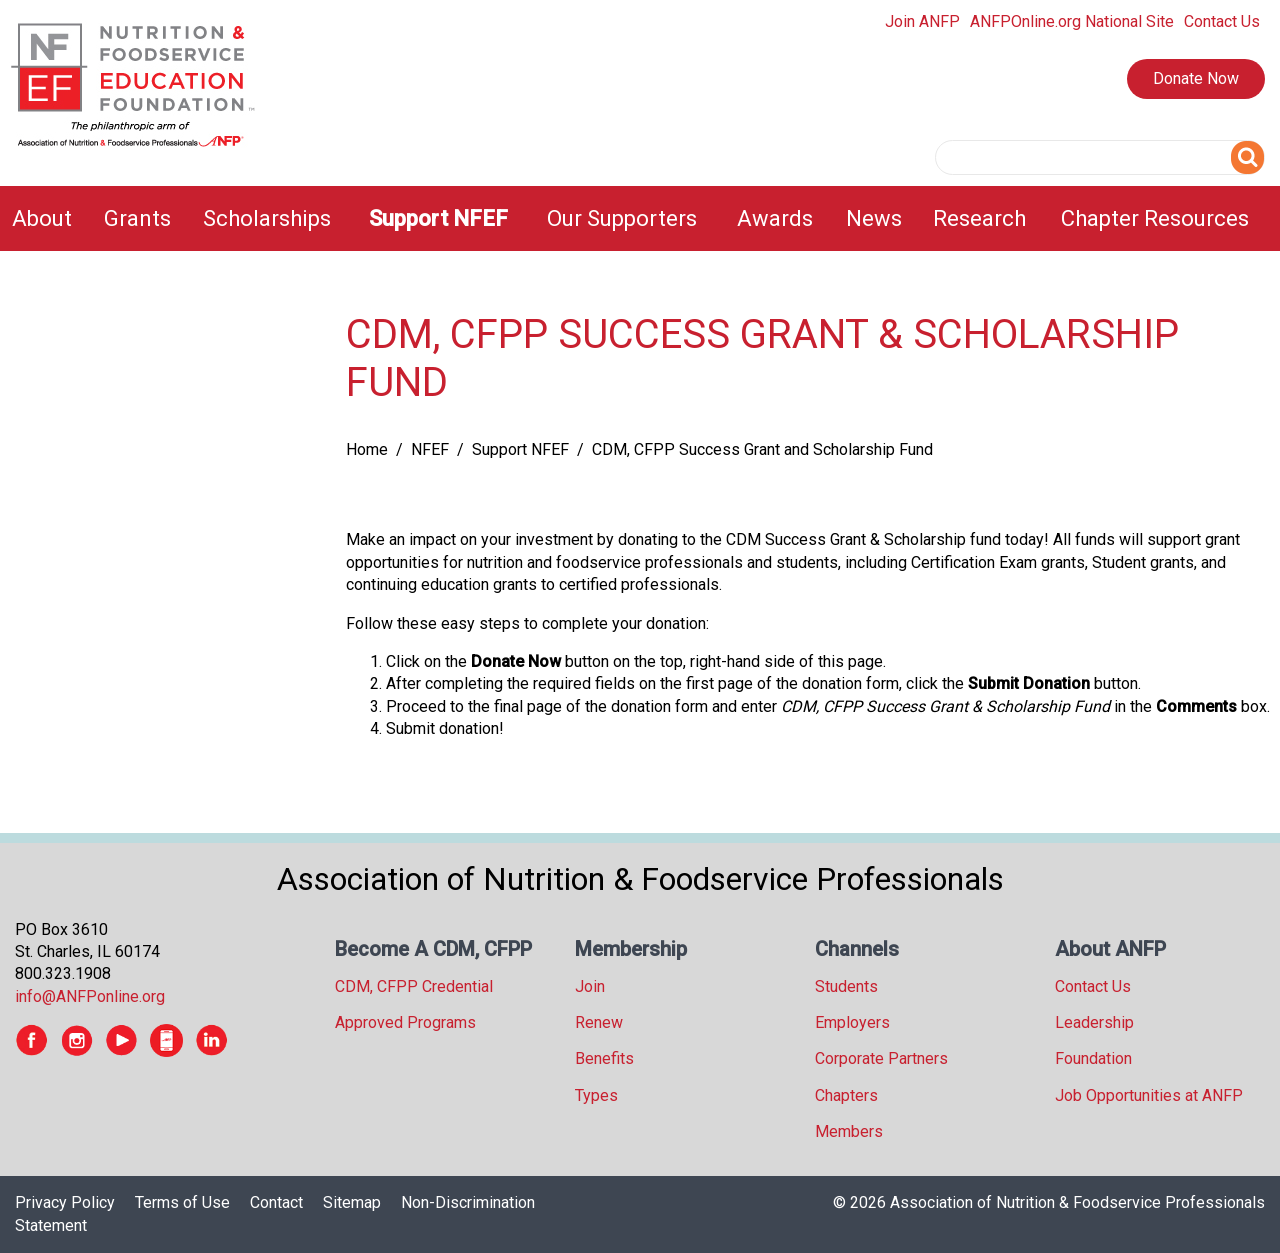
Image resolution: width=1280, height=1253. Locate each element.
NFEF (430, 449)
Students (846, 986)
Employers (852, 1022)
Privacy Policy (65, 1202)
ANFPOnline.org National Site (1072, 21)
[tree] (160, 312)
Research (979, 218)
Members (849, 1131)
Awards (775, 218)
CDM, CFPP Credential (414, 986)
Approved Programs (405, 1022)
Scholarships (267, 218)
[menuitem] (46, 218)
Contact (276, 1202)
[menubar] (640, 218)
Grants (137, 218)
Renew (599, 1022)
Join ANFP (922, 21)
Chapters (846, 1095)
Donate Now (1196, 78)
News (874, 218)
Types (596, 1095)
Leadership (1094, 1022)
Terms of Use (182, 1202)
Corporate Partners (881, 1058)
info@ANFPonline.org (90, 996)
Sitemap (352, 1202)
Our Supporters (622, 218)
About (42, 218)
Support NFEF (438, 218)
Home (367, 449)
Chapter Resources (1155, 218)
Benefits (604, 1058)
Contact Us (1222, 21)
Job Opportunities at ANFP (1149, 1095)
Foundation (1093, 1058)
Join (590, 986)
